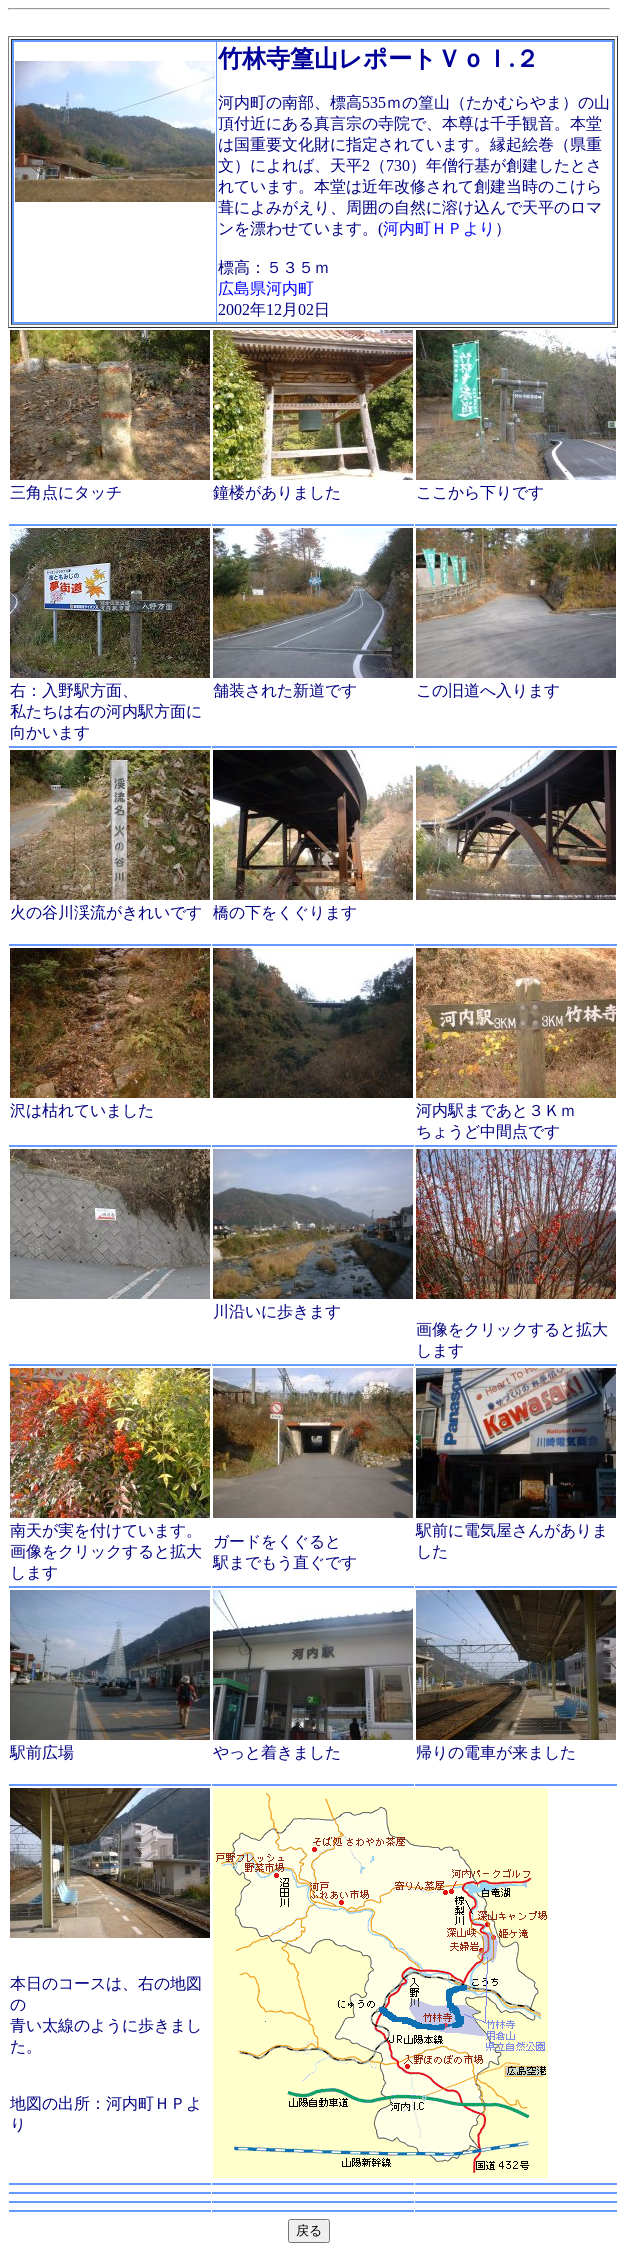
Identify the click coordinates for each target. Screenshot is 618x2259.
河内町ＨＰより (439, 228)
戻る (309, 2230)
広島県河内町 (266, 288)
